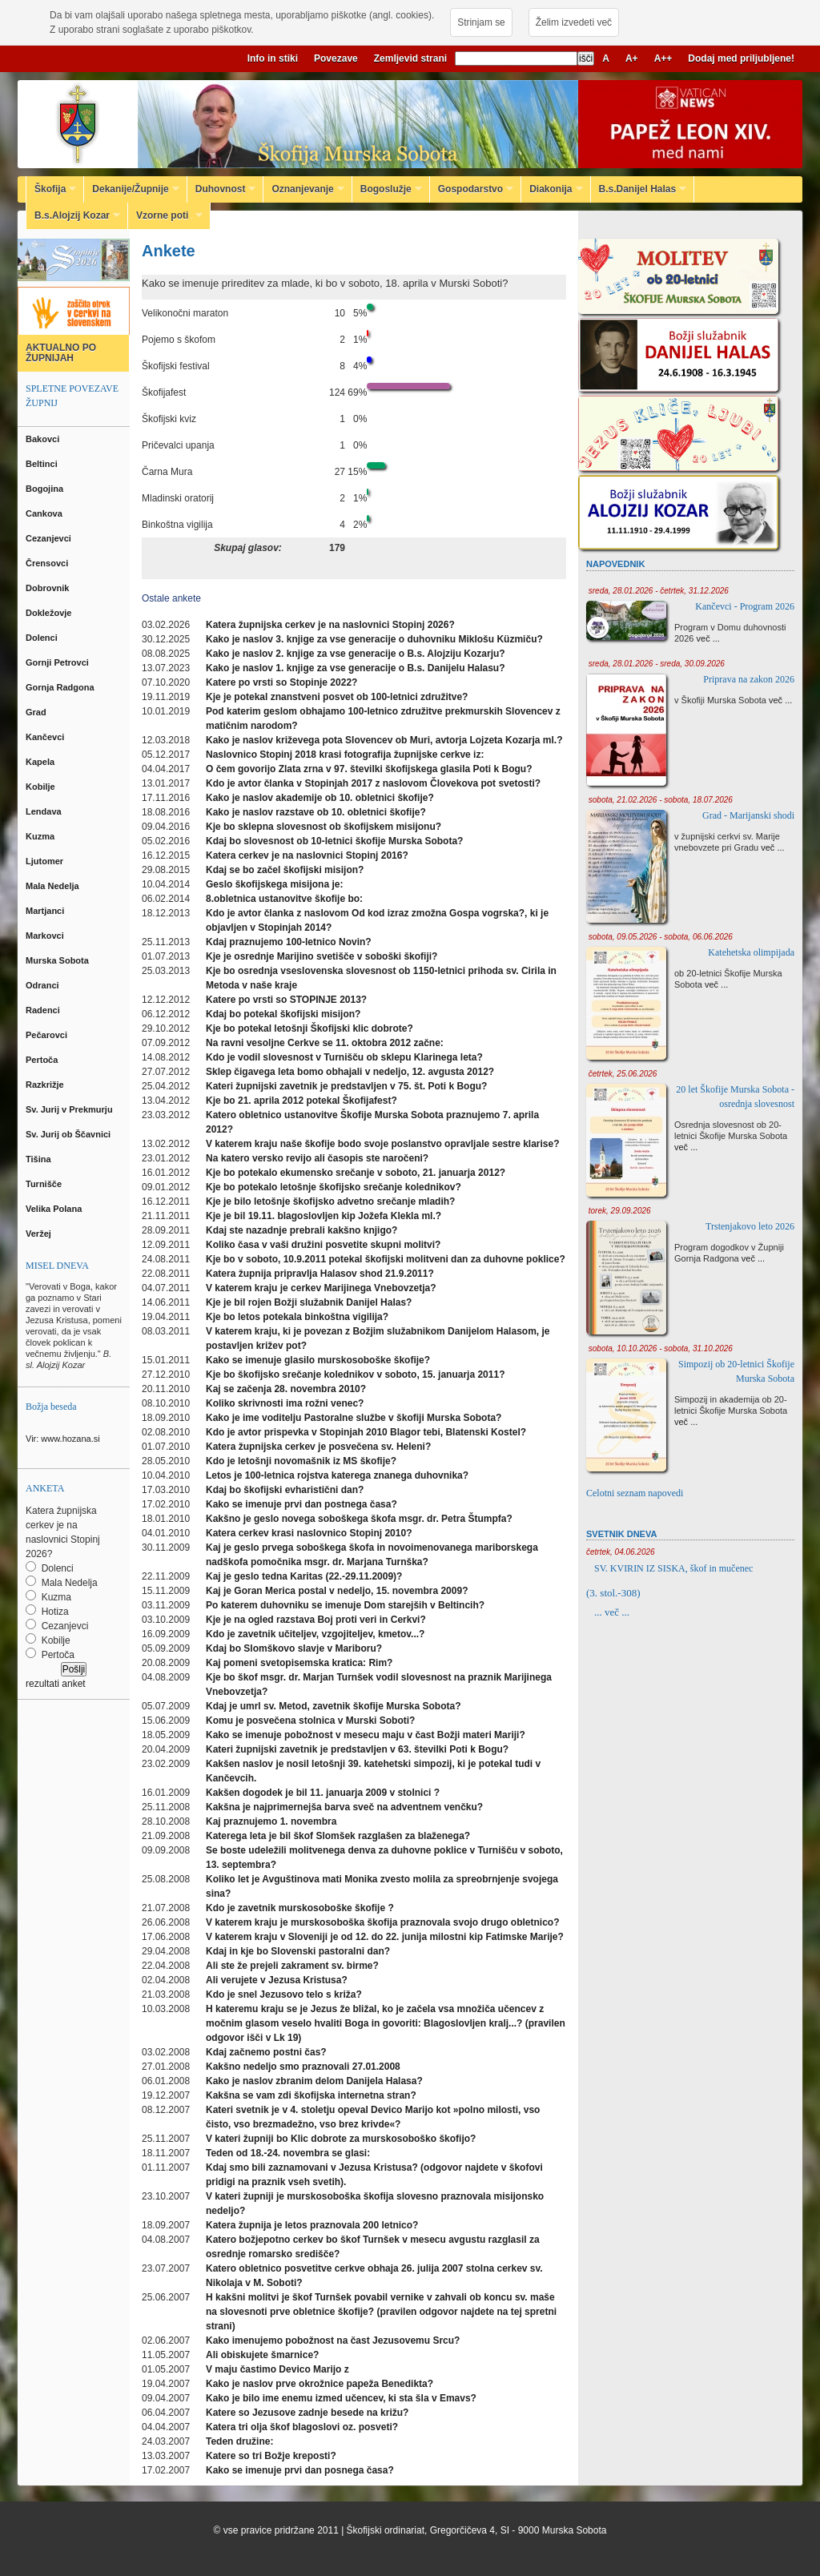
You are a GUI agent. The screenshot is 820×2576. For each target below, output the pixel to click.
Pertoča (43, 1060)
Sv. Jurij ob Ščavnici (69, 1134)
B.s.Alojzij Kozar (73, 215)
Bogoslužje (387, 189)
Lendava (45, 811)
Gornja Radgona (61, 687)
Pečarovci (48, 1035)
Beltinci (43, 464)
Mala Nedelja (55, 886)
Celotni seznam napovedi (634, 1493)
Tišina (40, 1159)
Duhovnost (221, 189)
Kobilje (42, 786)
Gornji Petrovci (58, 662)
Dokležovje (50, 613)
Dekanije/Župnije (131, 189)
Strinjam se (480, 22)
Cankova (45, 513)
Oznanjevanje (303, 189)
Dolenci (43, 637)
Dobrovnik (48, 588)
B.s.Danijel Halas (639, 189)
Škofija (51, 189)
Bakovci (44, 439)
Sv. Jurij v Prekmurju (70, 1109)
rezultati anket (56, 1683)
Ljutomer (46, 861)
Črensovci (48, 563)
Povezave (336, 58)
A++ (663, 58)
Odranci (44, 985)
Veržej (40, 1233)
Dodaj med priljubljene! (741, 58)
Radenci (45, 1010)
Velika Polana (55, 1209)
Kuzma (41, 836)
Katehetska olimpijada (751, 952)
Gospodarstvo (471, 189)
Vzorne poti (165, 215)
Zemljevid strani (410, 58)
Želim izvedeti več (574, 22)
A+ (631, 58)
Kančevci (46, 737)
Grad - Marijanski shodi (748, 815)
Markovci (46, 935)
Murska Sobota (60, 960)
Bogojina (46, 488)
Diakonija (551, 189)
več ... (708, 638)
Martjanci (46, 911)
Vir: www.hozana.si (63, 1438)
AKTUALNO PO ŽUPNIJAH (61, 353)
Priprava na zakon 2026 (748, 679)
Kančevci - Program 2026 (744, 606)
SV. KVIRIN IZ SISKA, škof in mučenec (673, 1568)
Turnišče (46, 1184)
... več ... (611, 1612)
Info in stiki (272, 58)
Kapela (41, 762)
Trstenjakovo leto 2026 (749, 1226)
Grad (37, 712)
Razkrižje (46, 1084)
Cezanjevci (50, 538)
